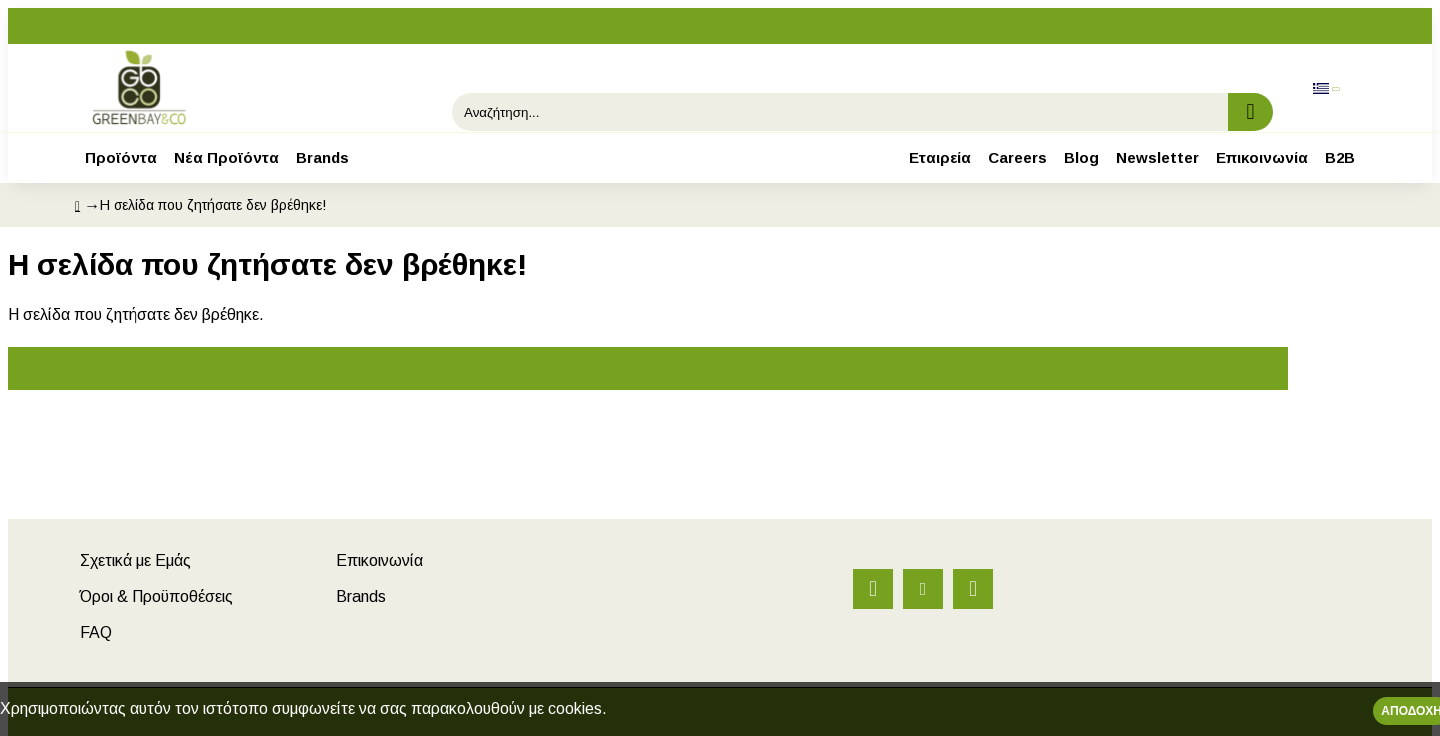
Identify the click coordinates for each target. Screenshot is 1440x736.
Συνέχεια (648, 368)
